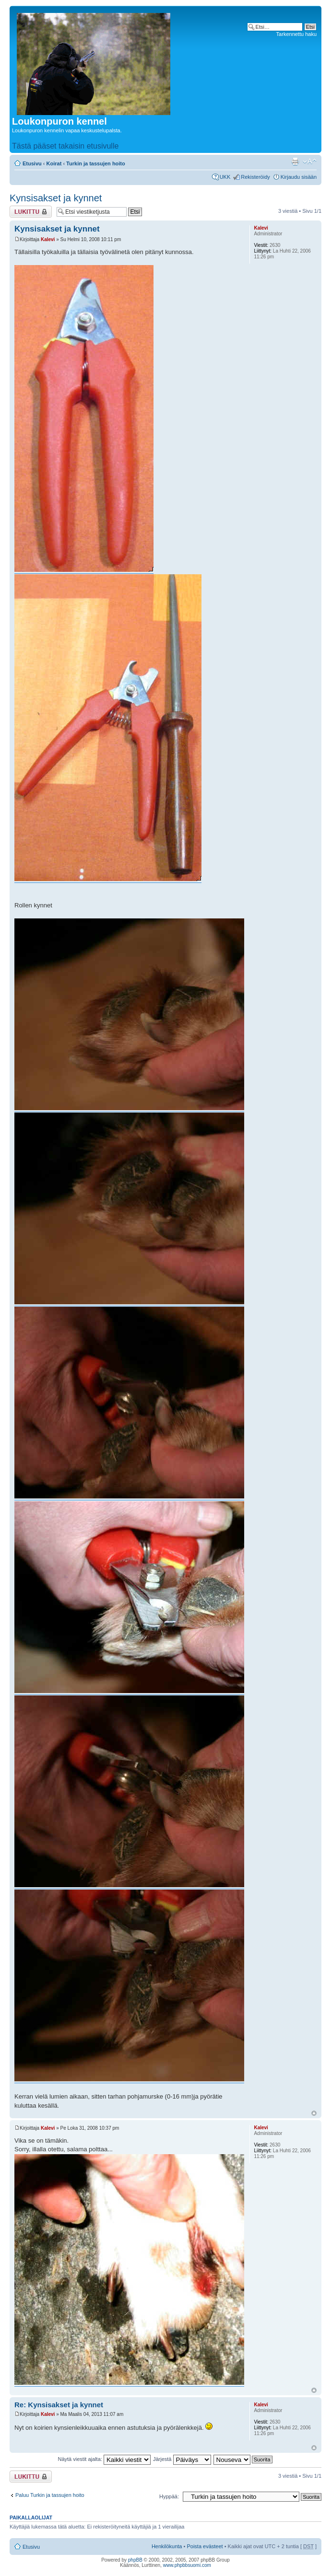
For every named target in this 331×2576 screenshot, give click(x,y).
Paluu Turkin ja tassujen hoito (49, 2495)
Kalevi (48, 239)
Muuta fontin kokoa (310, 161)
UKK (225, 177)
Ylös (314, 2113)
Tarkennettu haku (296, 34)
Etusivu (32, 163)
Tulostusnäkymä (295, 161)
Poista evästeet (205, 2546)
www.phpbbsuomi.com (187, 2565)
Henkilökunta (167, 2546)
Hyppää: (169, 2496)
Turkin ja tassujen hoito (95, 163)
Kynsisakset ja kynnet (56, 198)
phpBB (135, 2560)
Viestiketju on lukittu (31, 212)
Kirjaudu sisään (299, 177)
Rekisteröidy (255, 177)
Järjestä (182, 2459)
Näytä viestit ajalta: (104, 2459)
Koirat (54, 163)
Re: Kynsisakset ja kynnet (58, 2405)
